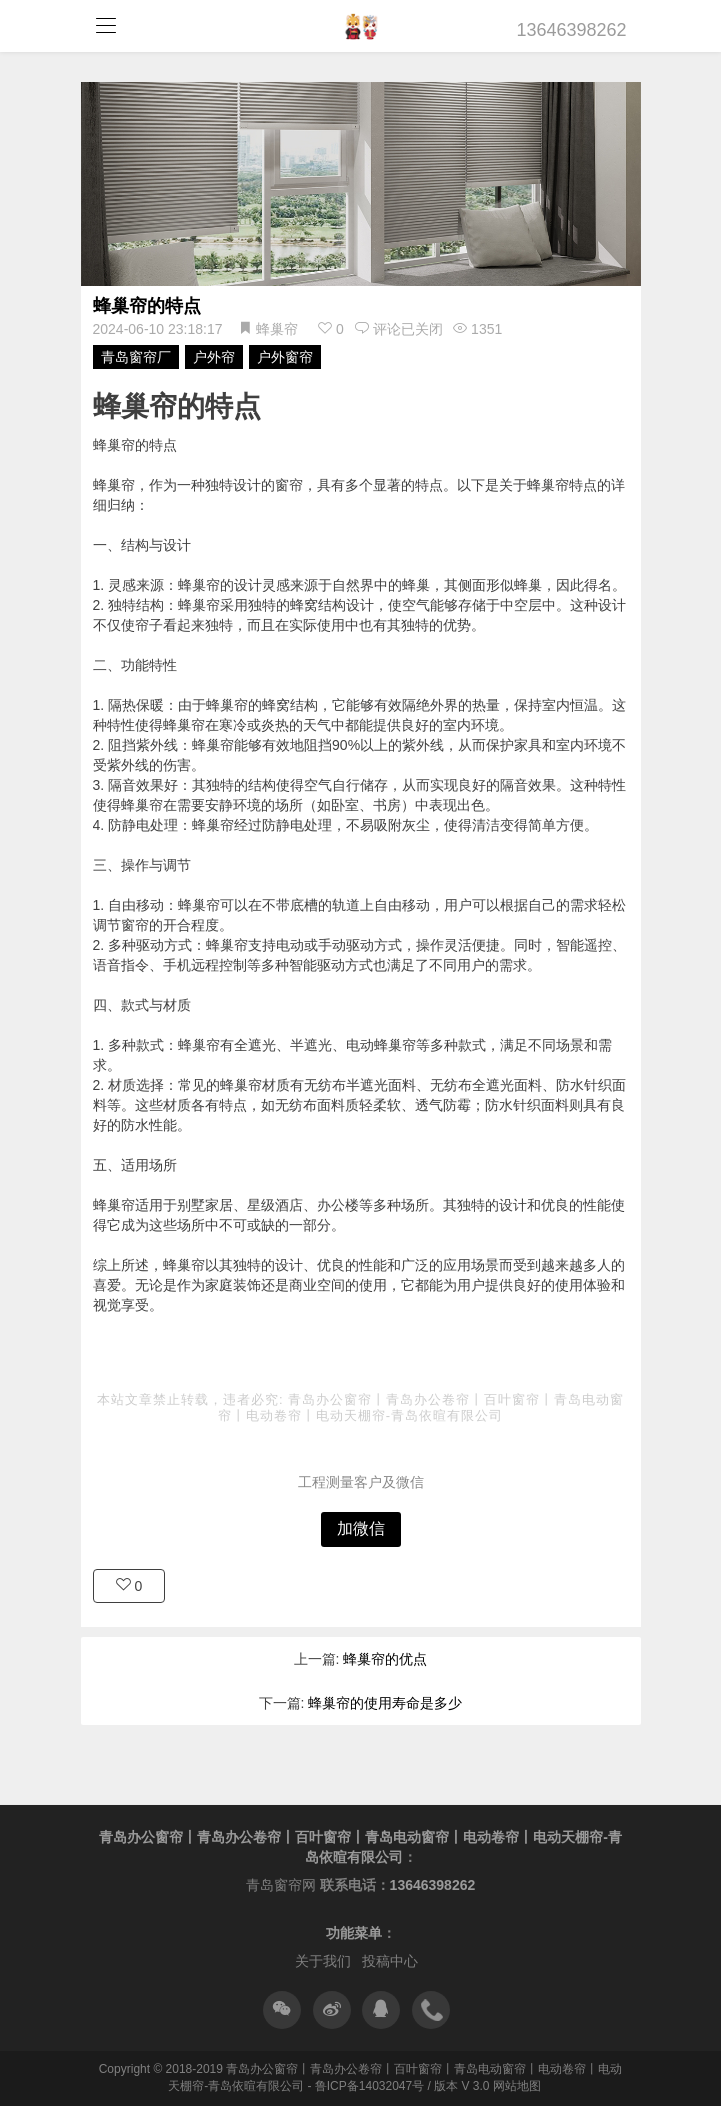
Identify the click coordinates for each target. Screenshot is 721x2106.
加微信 (361, 1528)
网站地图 (517, 2086)
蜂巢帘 (277, 329)
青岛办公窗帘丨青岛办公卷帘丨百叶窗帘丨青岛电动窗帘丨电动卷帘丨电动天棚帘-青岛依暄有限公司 (421, 1407)
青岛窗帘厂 (136, 357)
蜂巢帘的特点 (147, 306)
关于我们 (323, 1961)
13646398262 (572, 30)
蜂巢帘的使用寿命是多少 (385, 1703)
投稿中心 (390, 1961)
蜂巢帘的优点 (385, 1659)
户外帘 (214, 357)
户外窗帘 (285, 357)
